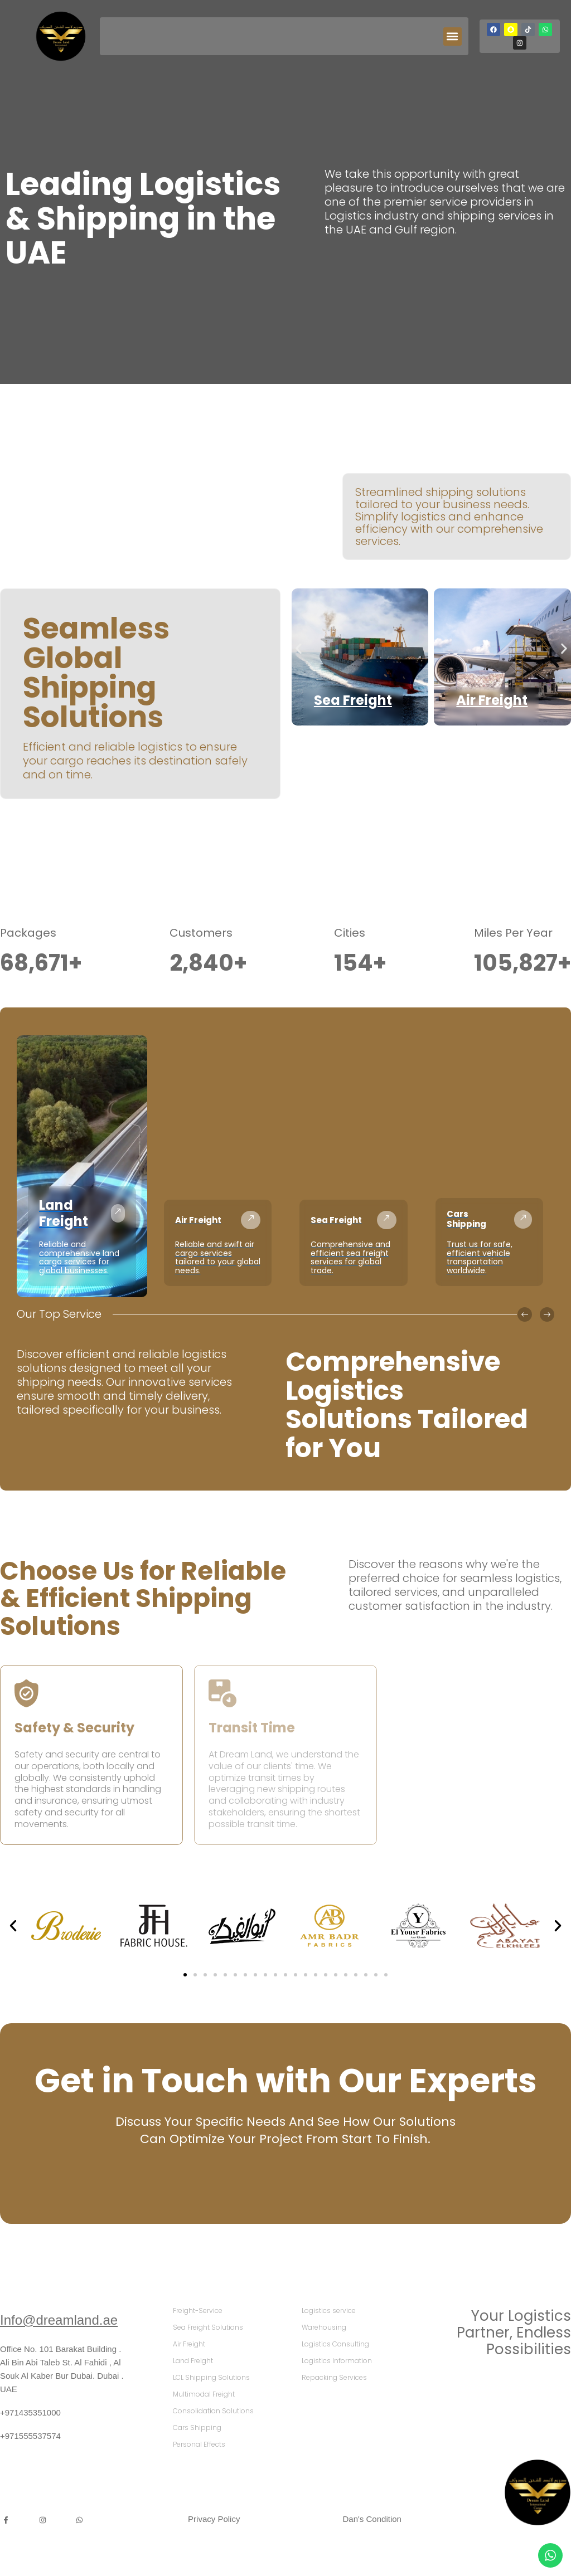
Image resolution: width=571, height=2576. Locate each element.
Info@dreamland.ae (59, 2319)
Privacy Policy (214, 2519)
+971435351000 (30, 2412)
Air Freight (492, 700)
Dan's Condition (371, 2519)
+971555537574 (30, 2436)
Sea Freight (353, 700)
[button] (452, 36)
